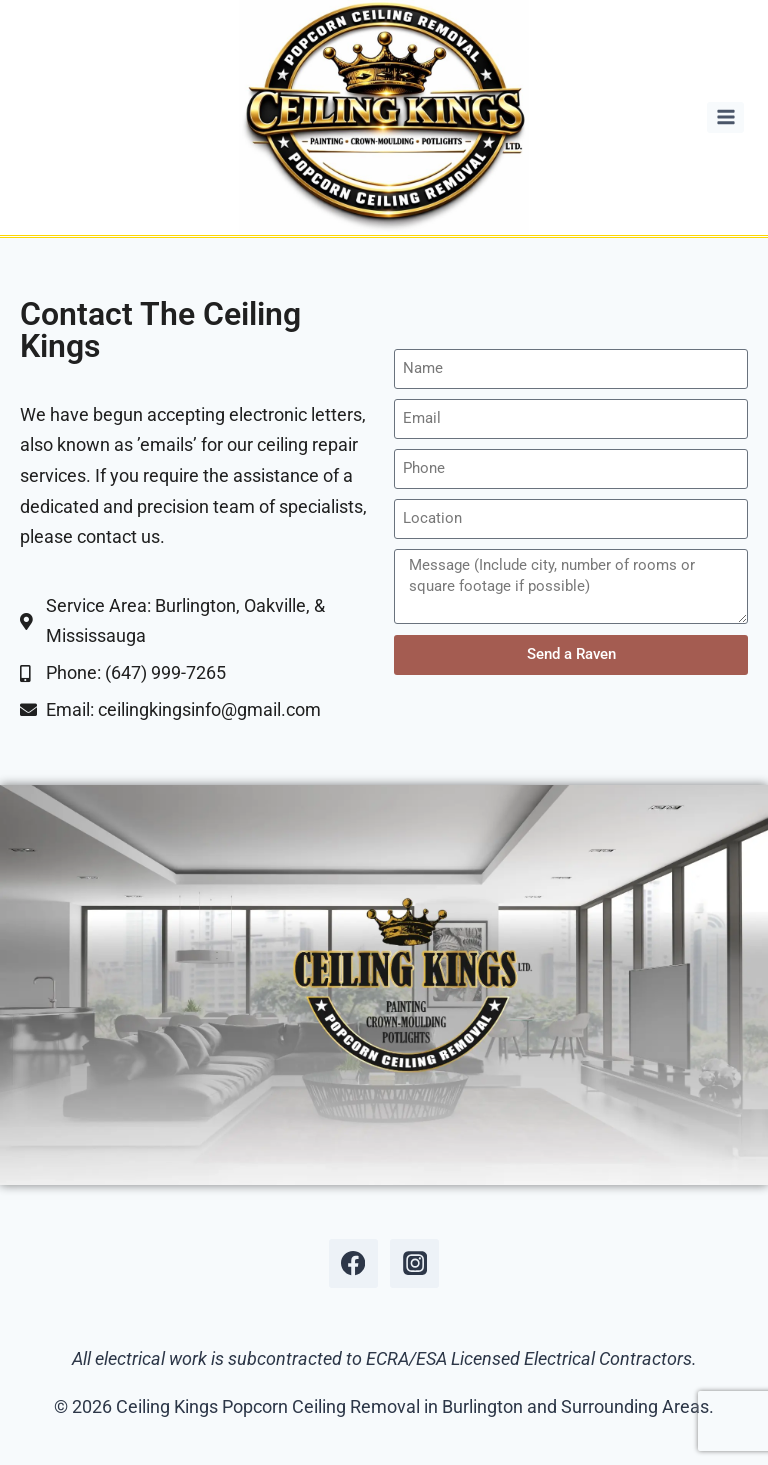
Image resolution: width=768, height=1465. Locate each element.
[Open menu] (725, 117)
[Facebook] (353, 1263)
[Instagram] (414, 1263)
